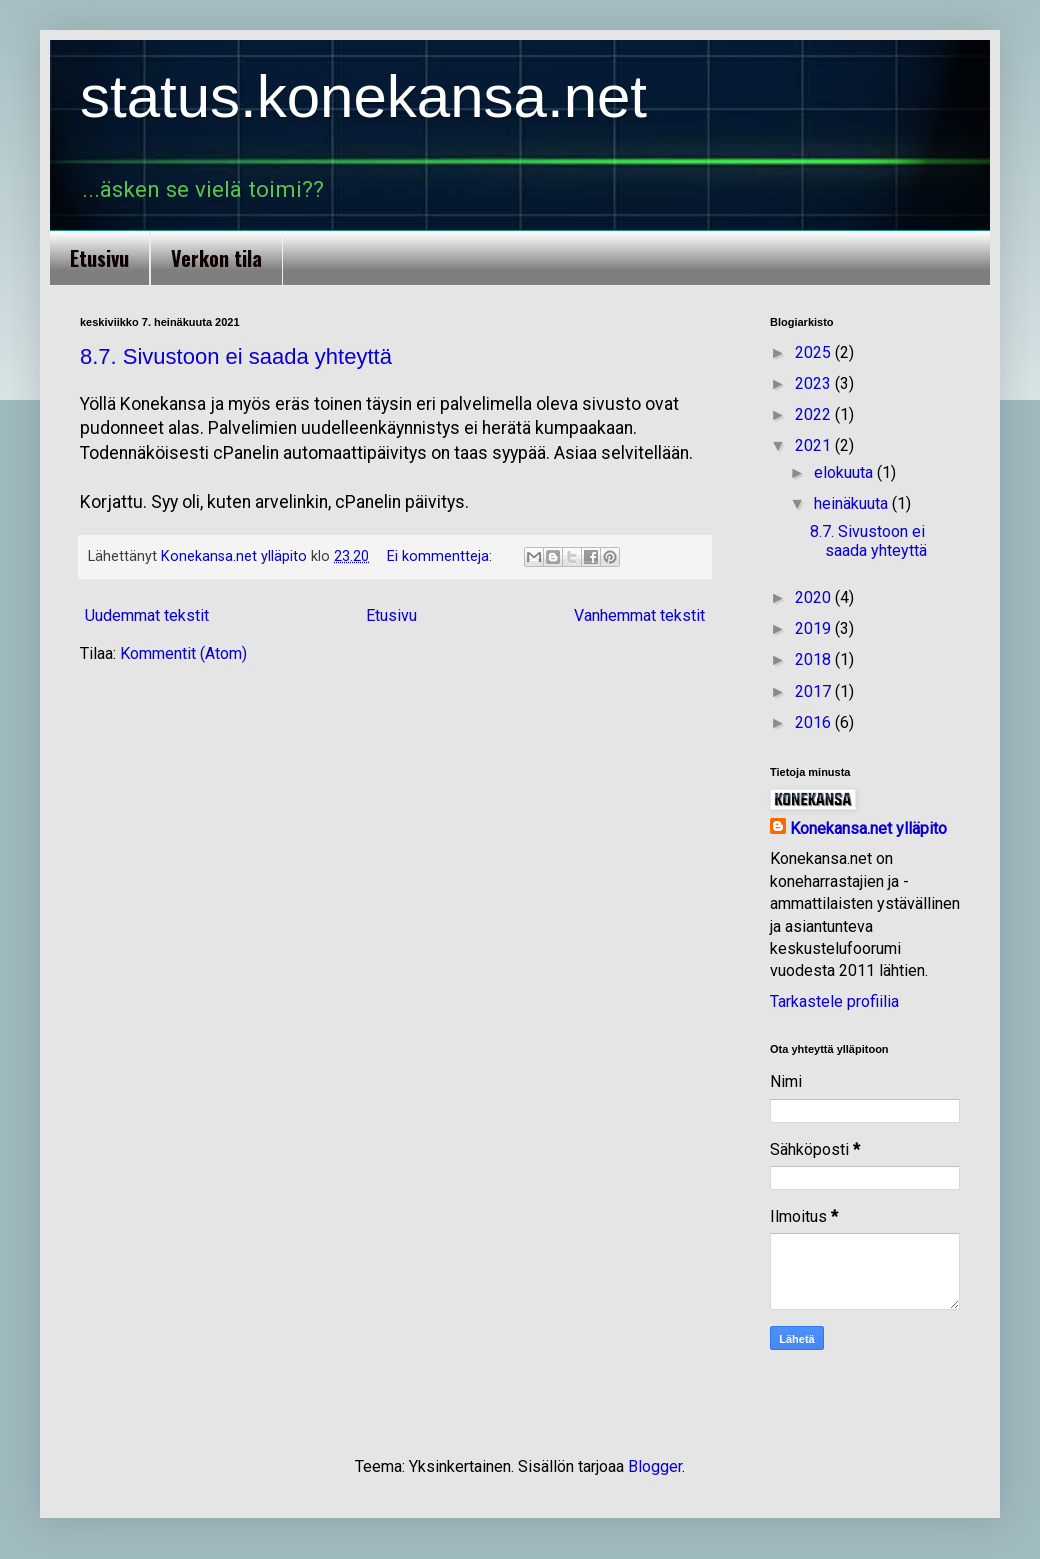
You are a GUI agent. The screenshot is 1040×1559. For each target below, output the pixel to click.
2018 (815, 659)
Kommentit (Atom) (183, 653)
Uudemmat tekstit (147, 615)
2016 (815, 722)
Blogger (655, 1466)
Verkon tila (216, 258)
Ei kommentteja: (441, 556)
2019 (815, 628)
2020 (815, 597)
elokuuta (845, 472)
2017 (815, 691)
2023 (815, 383)
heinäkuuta (853, 503)
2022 (815, 414)
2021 (815, 445)
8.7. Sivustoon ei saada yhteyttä (236, 356)
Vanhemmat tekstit (639, 615)
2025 (815, 352)
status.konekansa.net (363, 96)
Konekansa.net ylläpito (868, 828)
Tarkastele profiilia (834, 1001)
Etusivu (99, 258)
